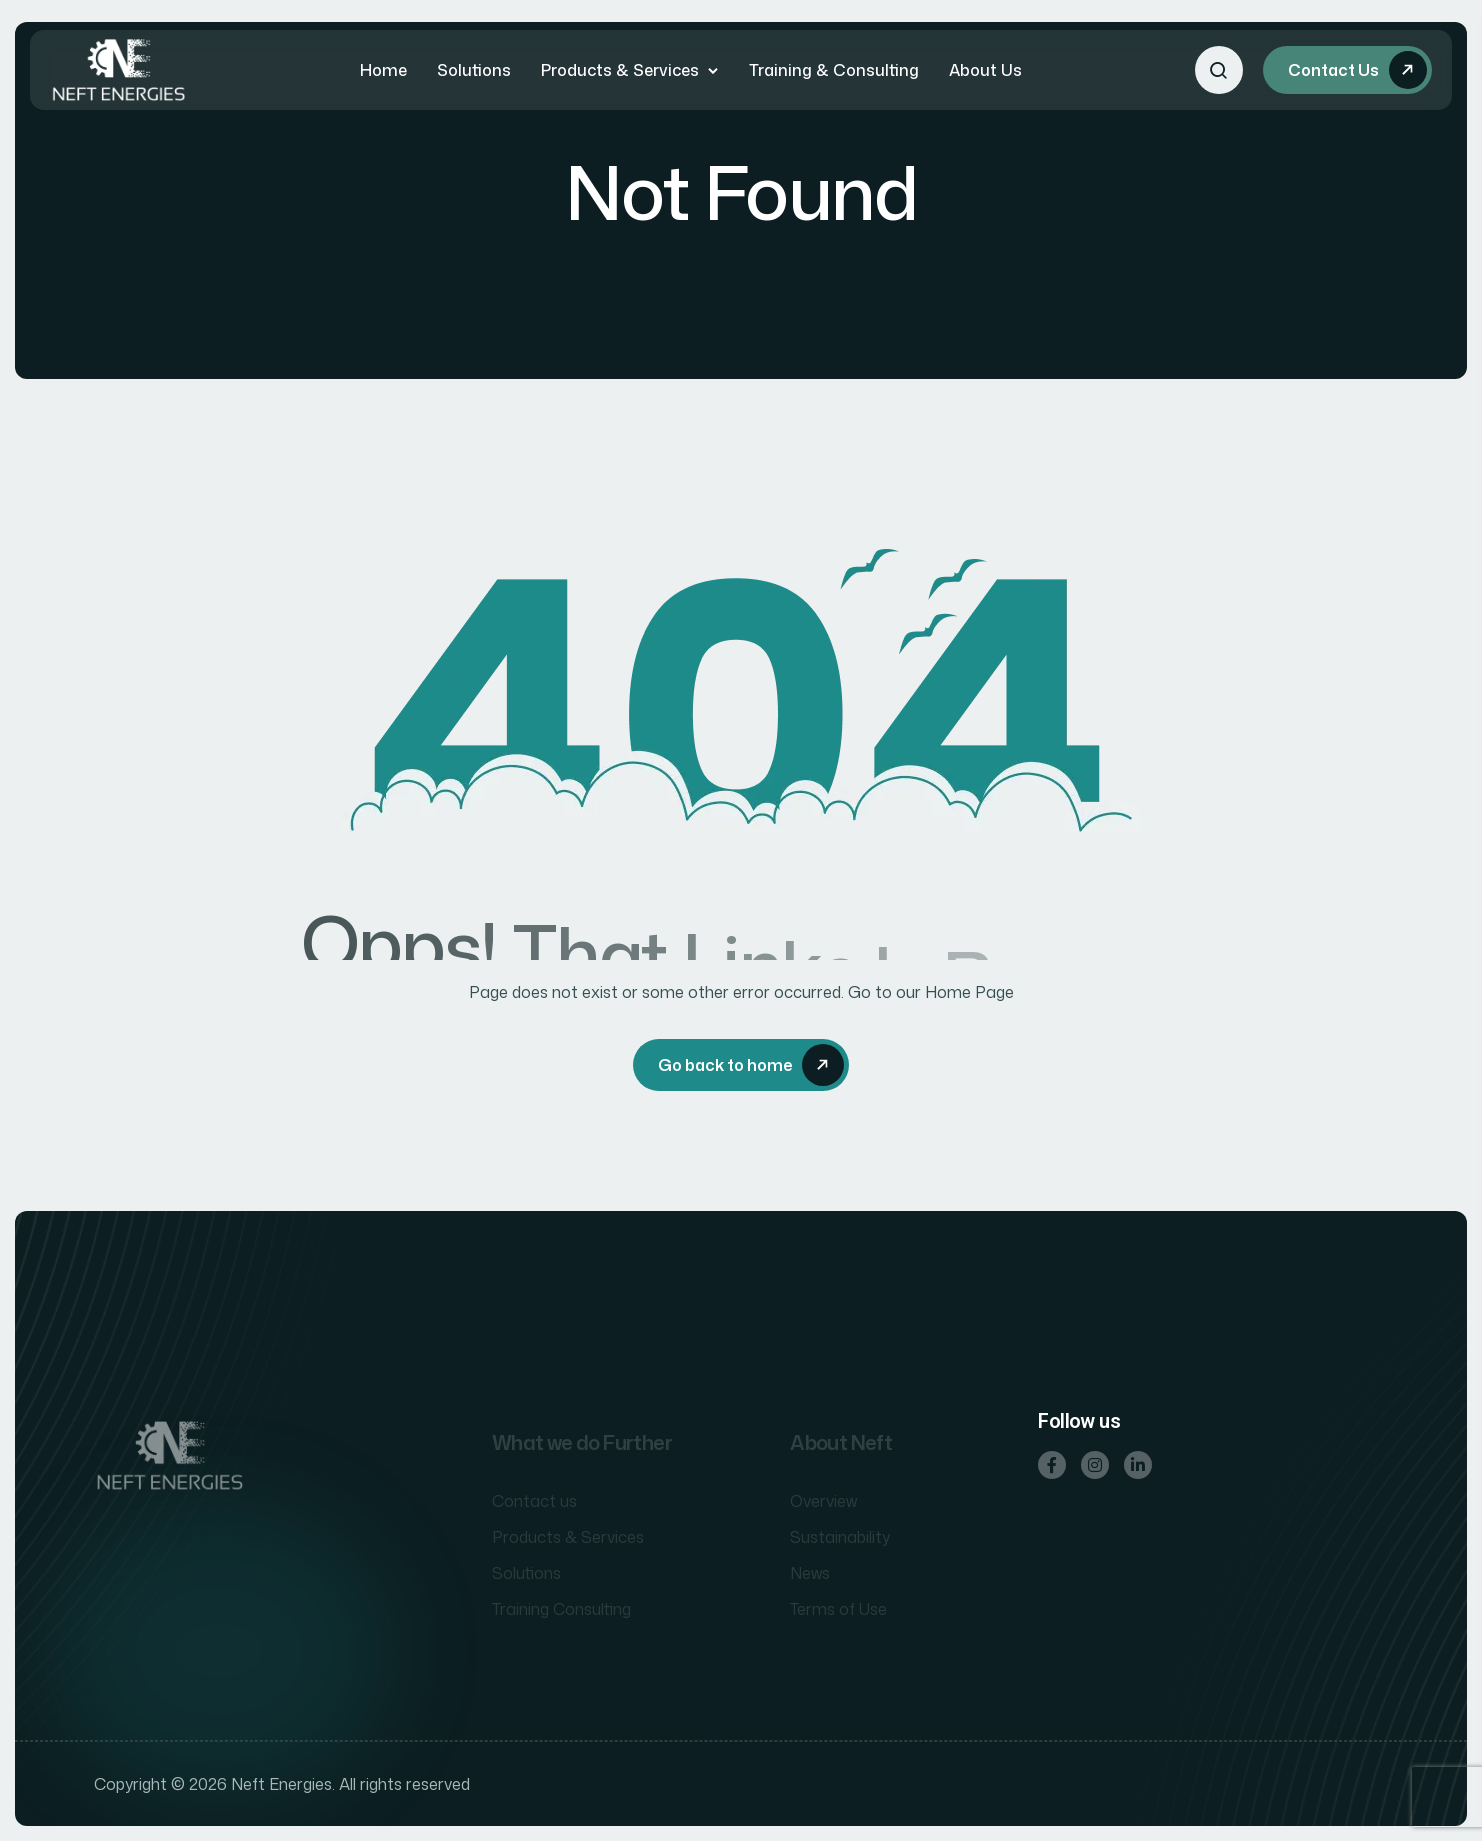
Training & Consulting (834, 70)
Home (383, 70)
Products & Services (620, 70)
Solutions (474, 70)
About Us (985, 70)
